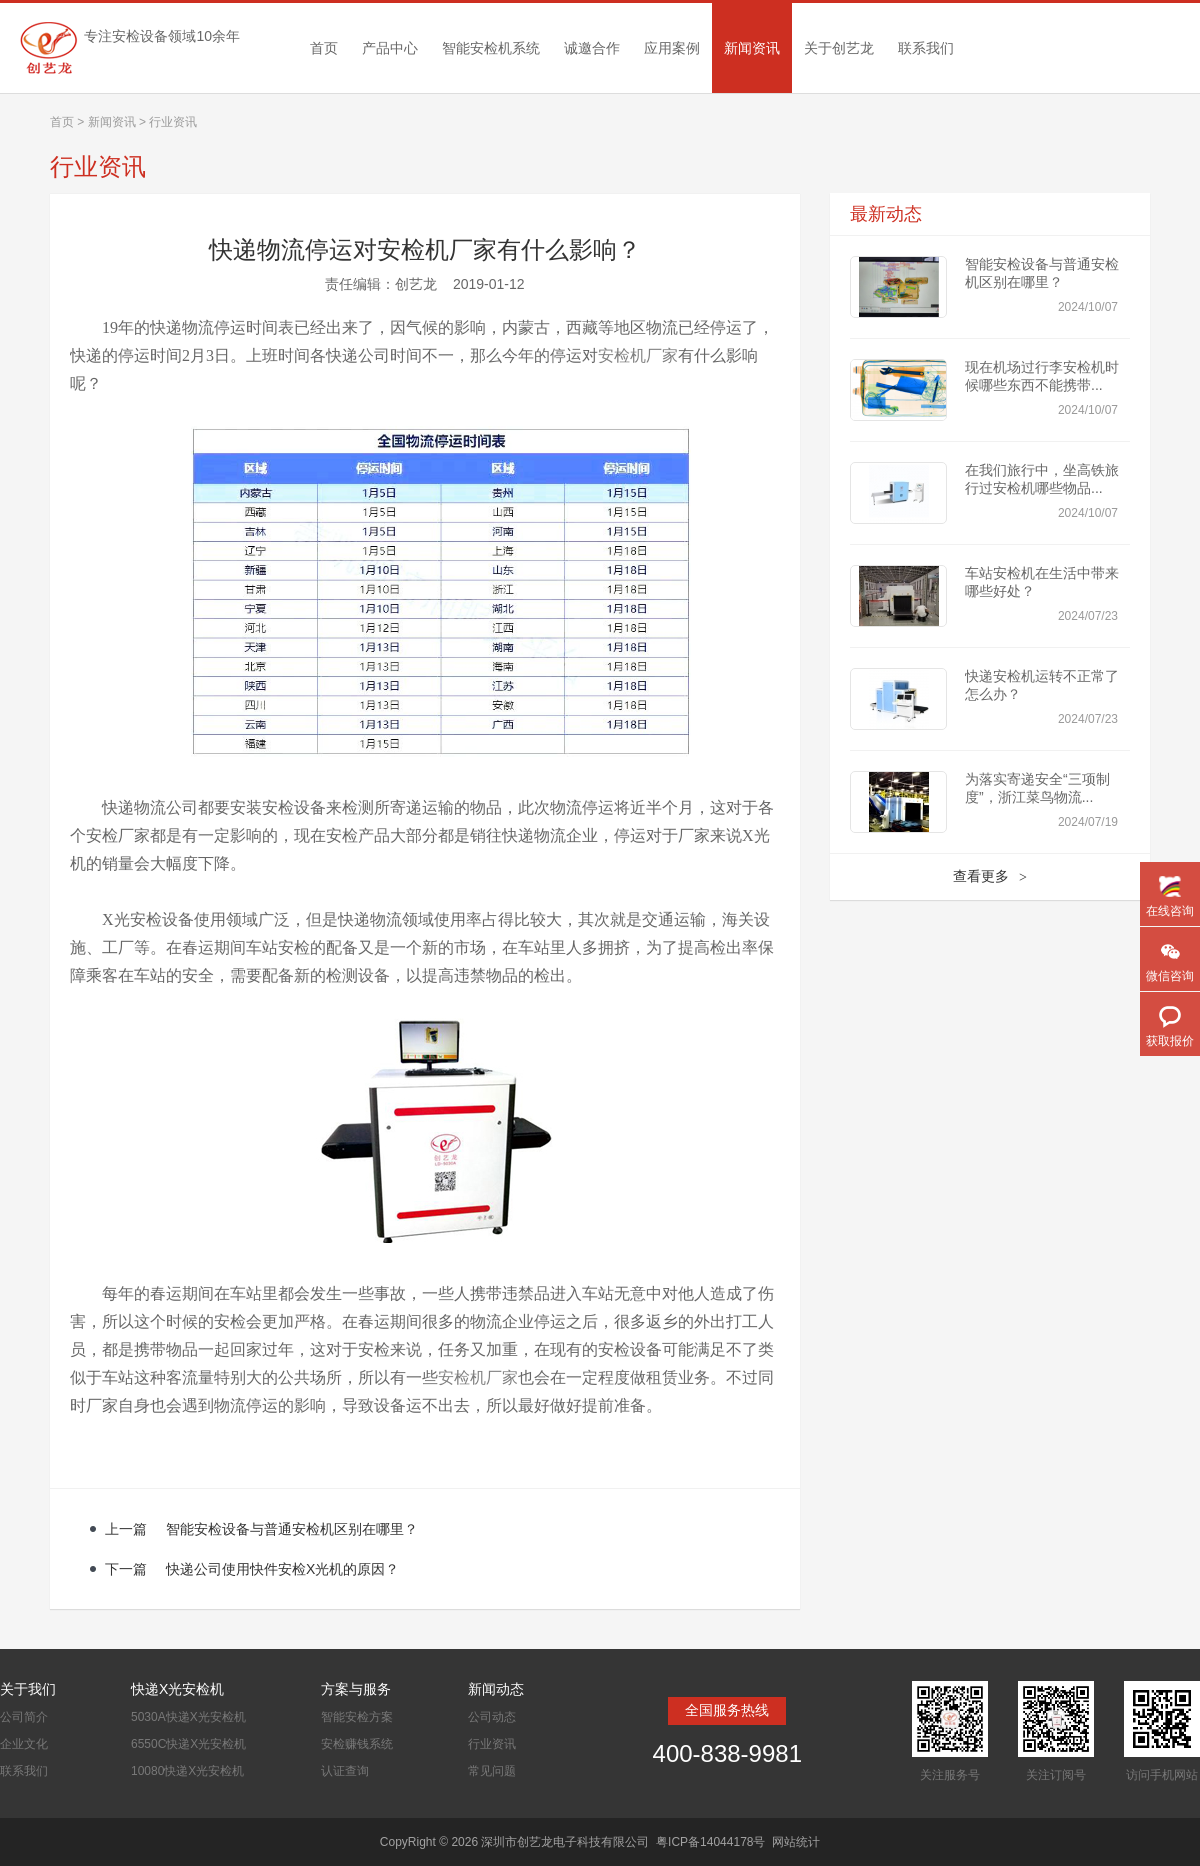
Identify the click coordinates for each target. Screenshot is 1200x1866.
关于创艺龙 (839, 48)
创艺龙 (416, 284)
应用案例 (672, 48)
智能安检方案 (357, 1717)
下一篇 (128, 1569)
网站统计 (796, 1842)
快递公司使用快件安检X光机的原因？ (282, 1569)
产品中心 (390, 48)
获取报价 (1170, 1041)
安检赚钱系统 (357, 1744)
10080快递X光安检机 (187, 1771)
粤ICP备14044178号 (710, 1842)
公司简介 (24, 1717)
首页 (324, 48)
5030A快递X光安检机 (188, 1717)
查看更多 (990, 877)
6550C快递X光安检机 (188, 1744)
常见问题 (492, 1771)
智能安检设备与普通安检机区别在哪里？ (292, 1529)
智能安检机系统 (491, 48)
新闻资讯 (752, 48)
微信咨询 (1170, 976)
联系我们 (926, 48)
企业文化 (24, 1744)
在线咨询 (1170, 911)
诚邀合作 (592, 48)
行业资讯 (492, 1744)
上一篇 (128, 1529)
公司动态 (492, 1717)
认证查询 (345, 1771)
